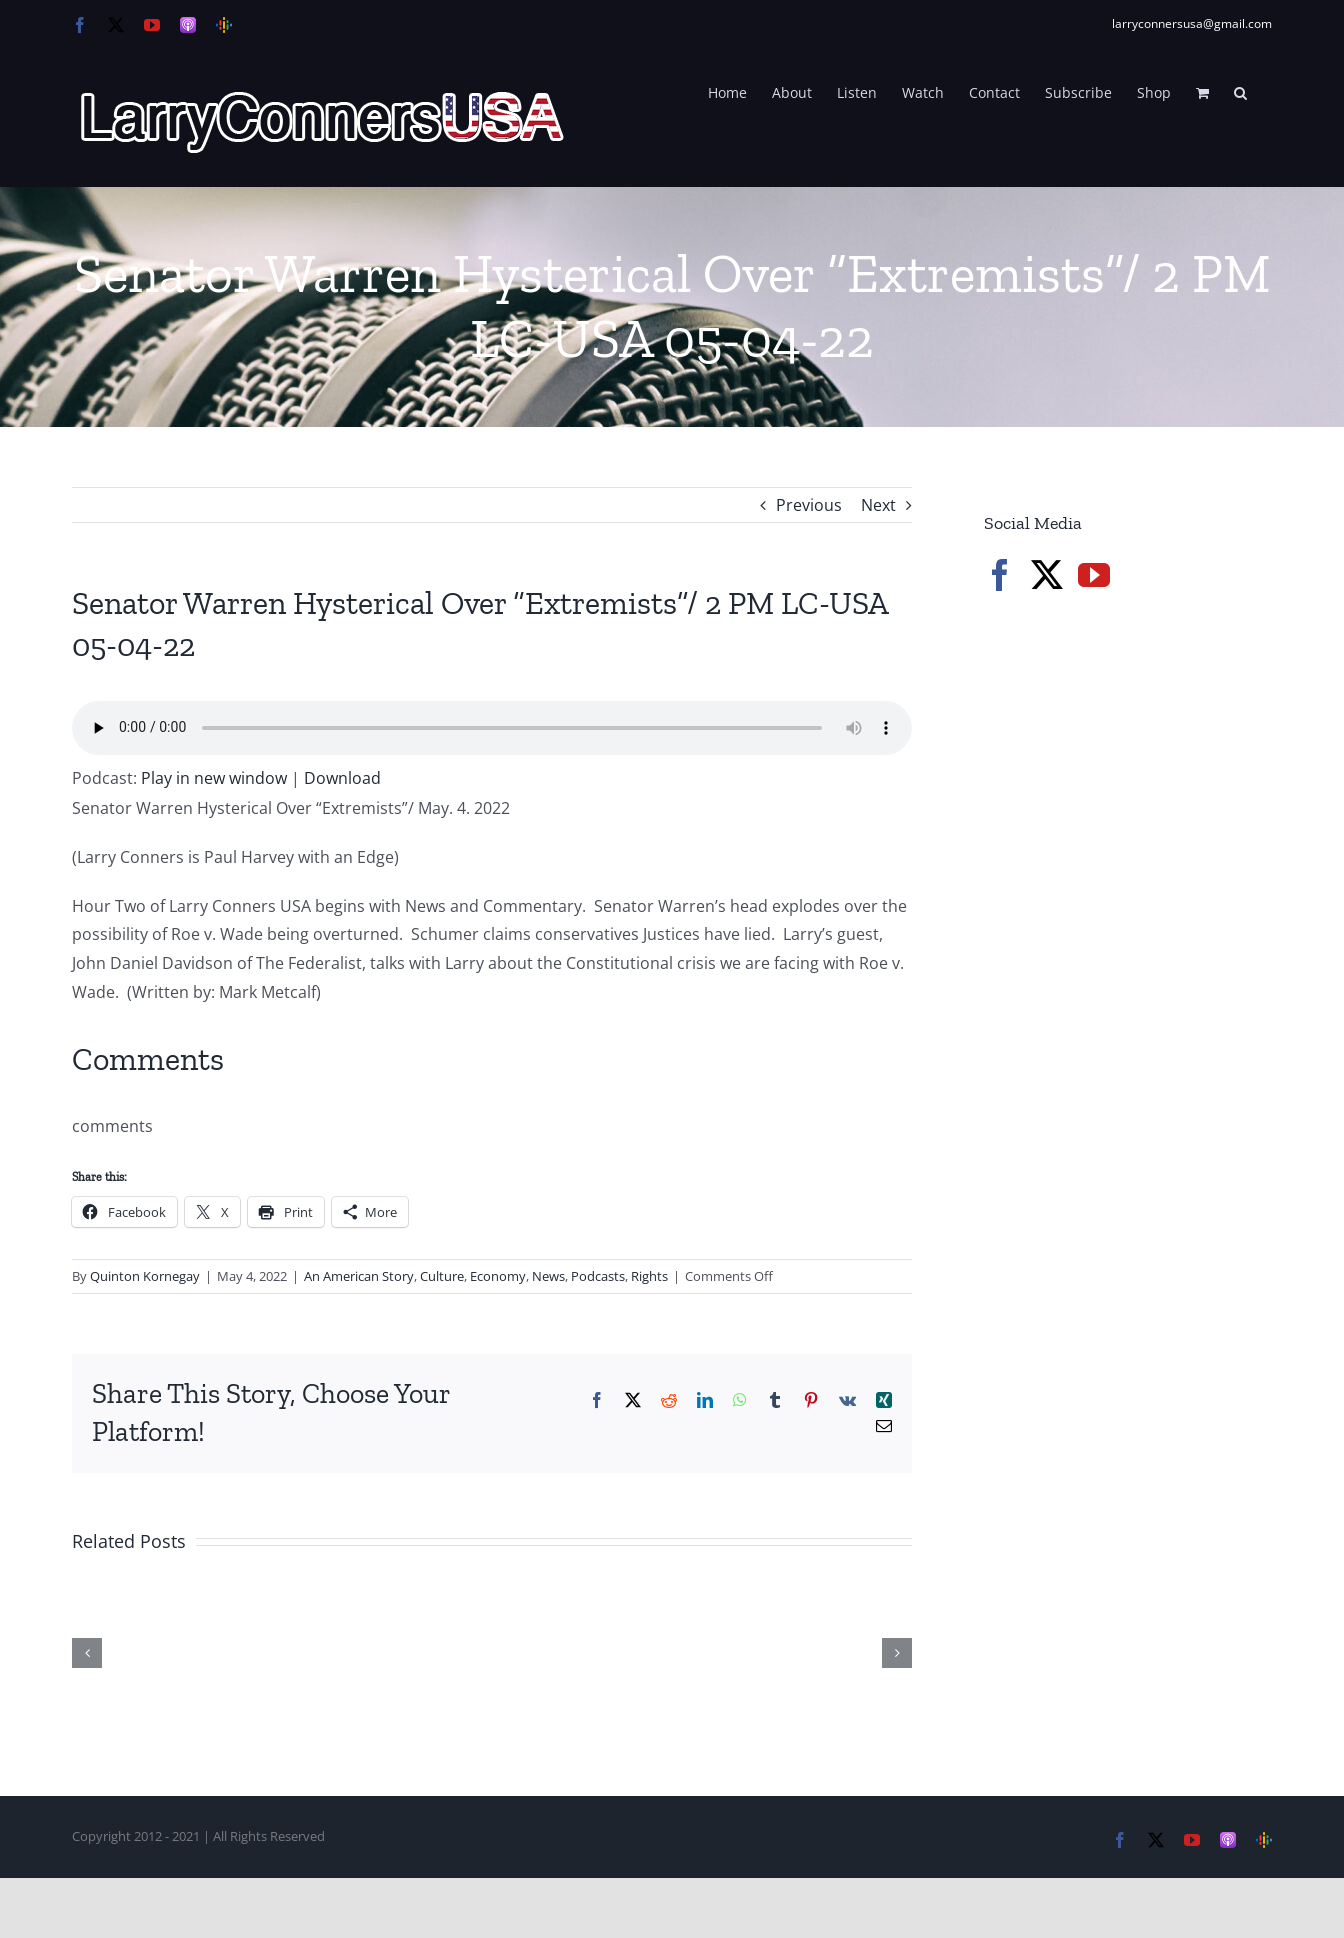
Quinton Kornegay (145, 1276)
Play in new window (214, 778)
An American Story (359, 1276)
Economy (498, 1276)
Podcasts (598, 1276)
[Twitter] (1047, 575)
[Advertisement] (1134, 950)
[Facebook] (1000, 575)
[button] (1240, 91)
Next (878, 505)
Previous (809, 505)
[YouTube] (1094, 575)
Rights (649, 1276)
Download (342, 778)
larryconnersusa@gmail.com (1192, 23)
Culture (442, 1276)
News (548, 1276)
